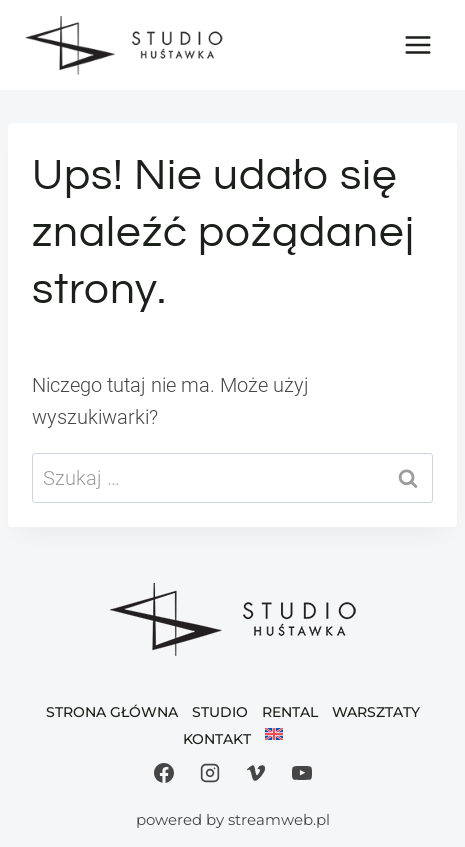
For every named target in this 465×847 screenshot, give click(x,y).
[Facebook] (164, 773)
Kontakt (217, 739)
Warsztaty (376, 712)
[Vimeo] (256, 773)
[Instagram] (210, 773)
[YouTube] (302, 773)
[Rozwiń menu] (417, 44)
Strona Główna (112, 712)
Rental (290, 712)
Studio (220, 712)
